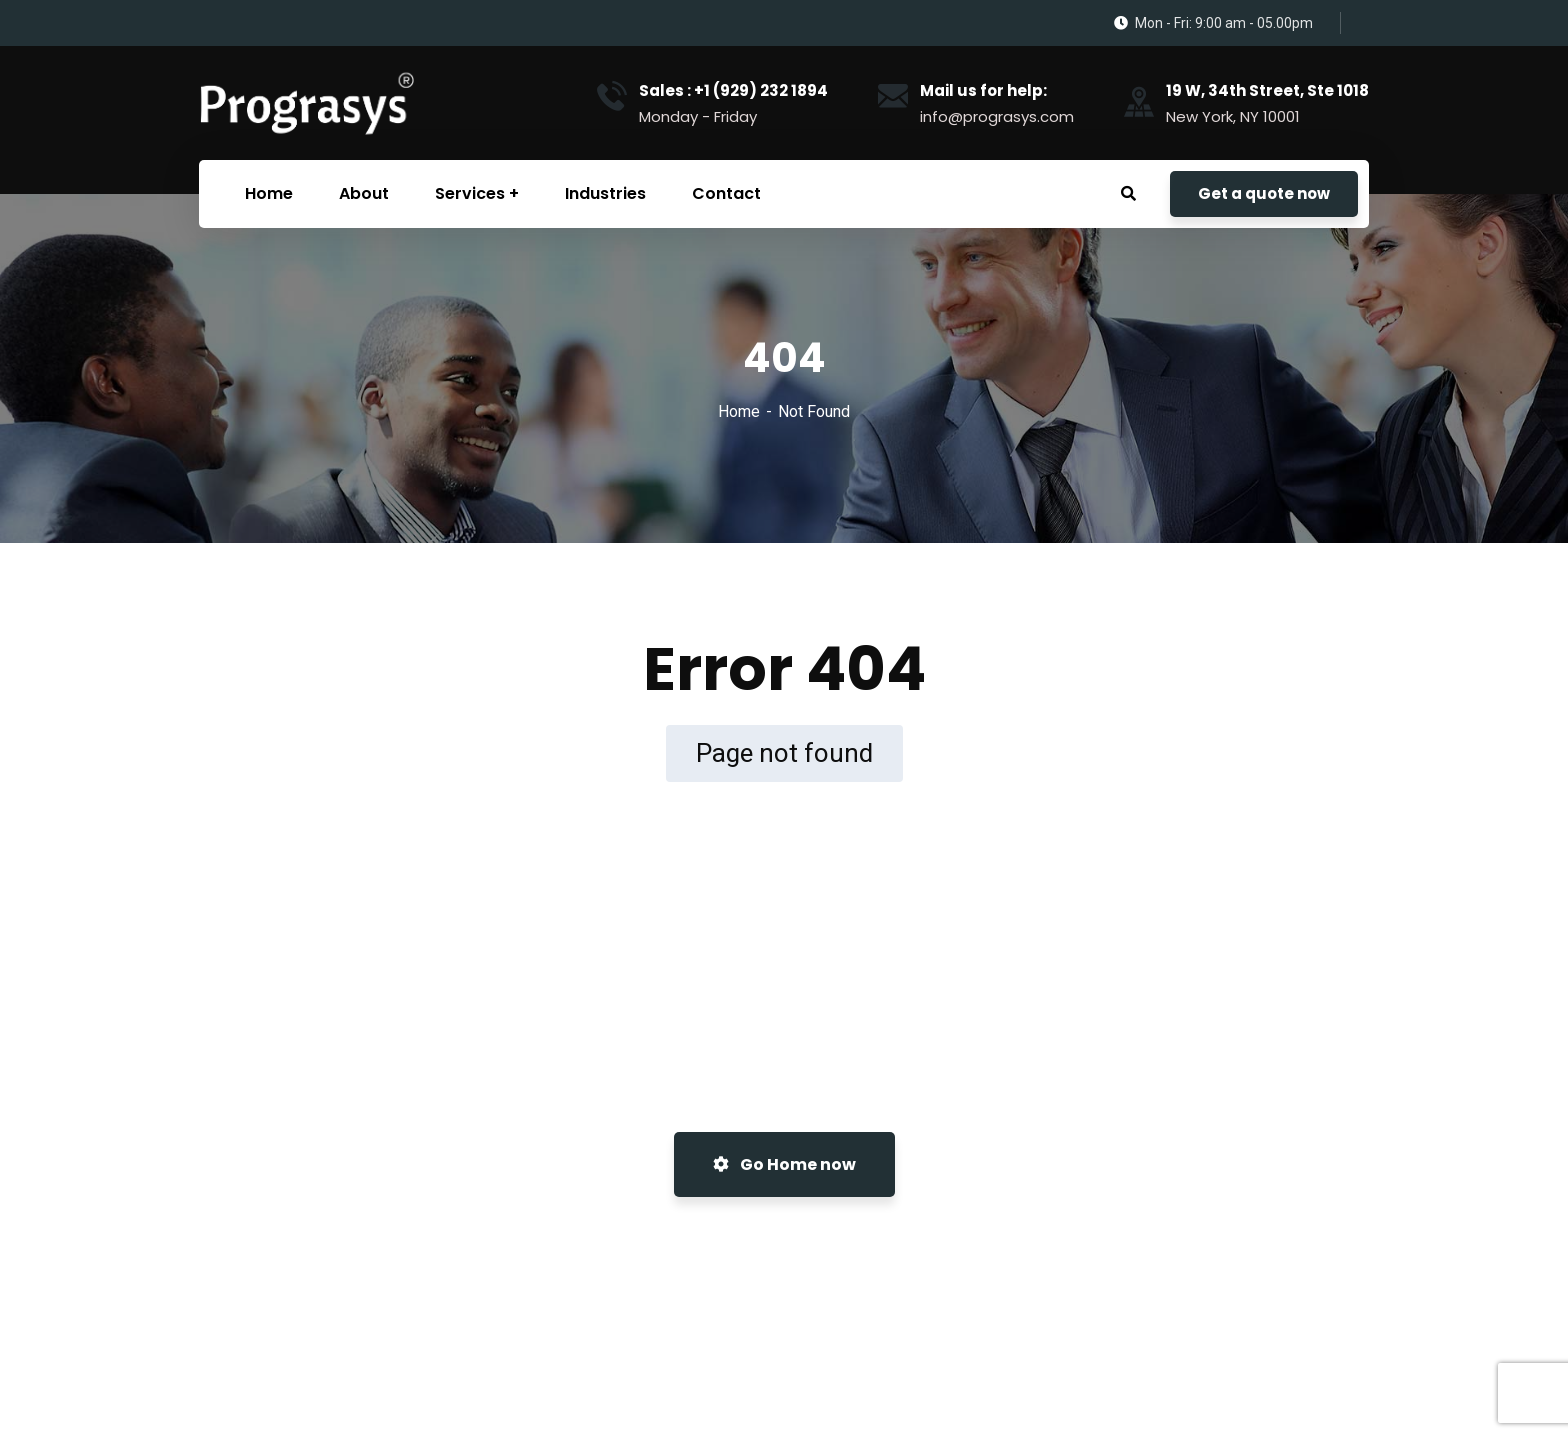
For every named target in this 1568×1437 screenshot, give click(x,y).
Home (739, 411)
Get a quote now (1264, 193)
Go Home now (784, 1164)
